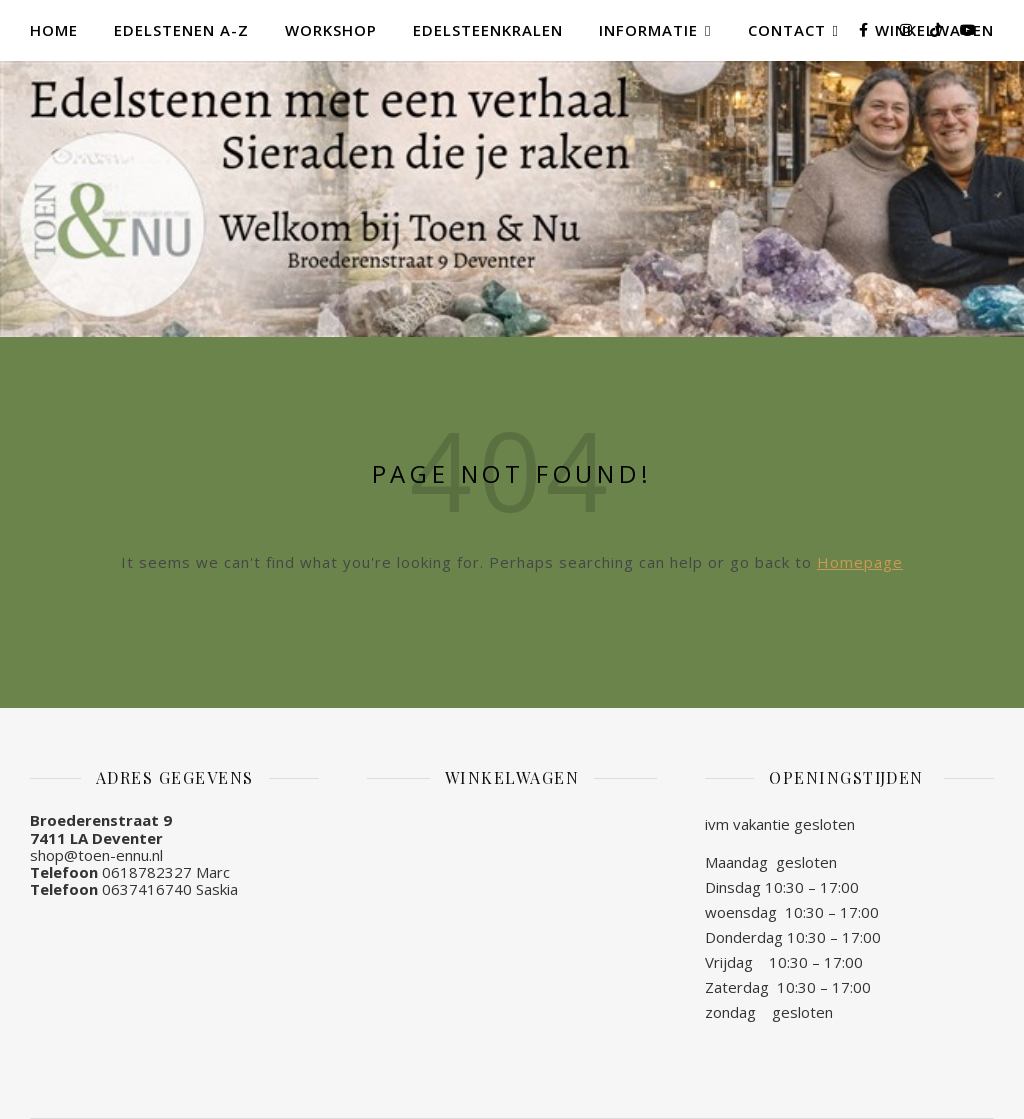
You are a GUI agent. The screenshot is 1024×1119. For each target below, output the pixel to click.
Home (54, 30)
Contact (787, 30)
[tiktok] (938, 29)
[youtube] (968, 29)
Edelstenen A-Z (181, 30)
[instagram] (908, 29)
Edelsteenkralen (488, 30)
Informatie (648, 30)
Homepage (860, 562)
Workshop (331, 30)
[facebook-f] (865, 29)
